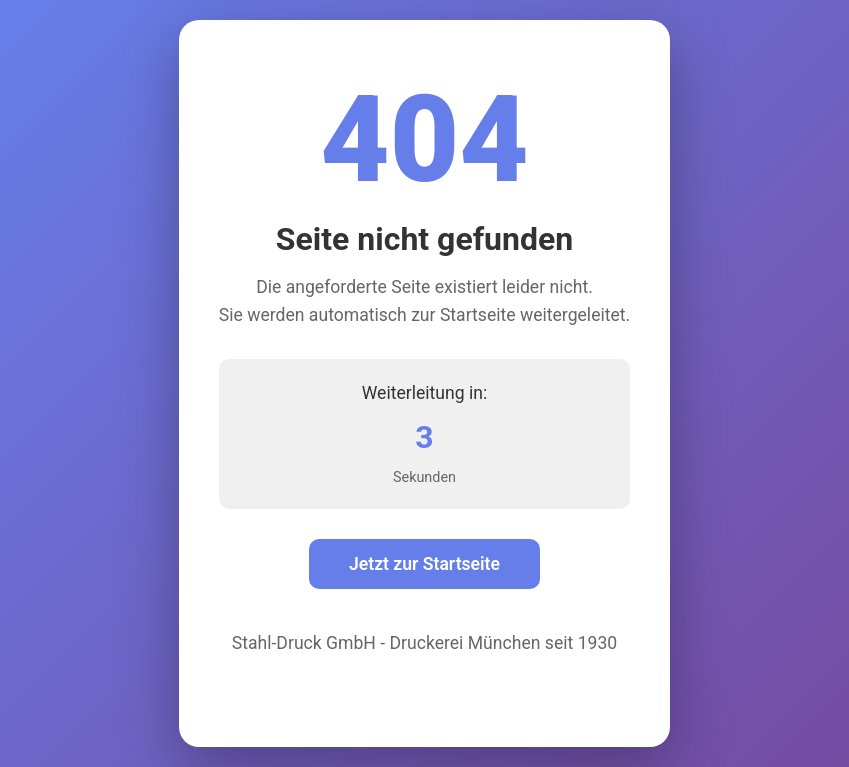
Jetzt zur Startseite (424, 564)
